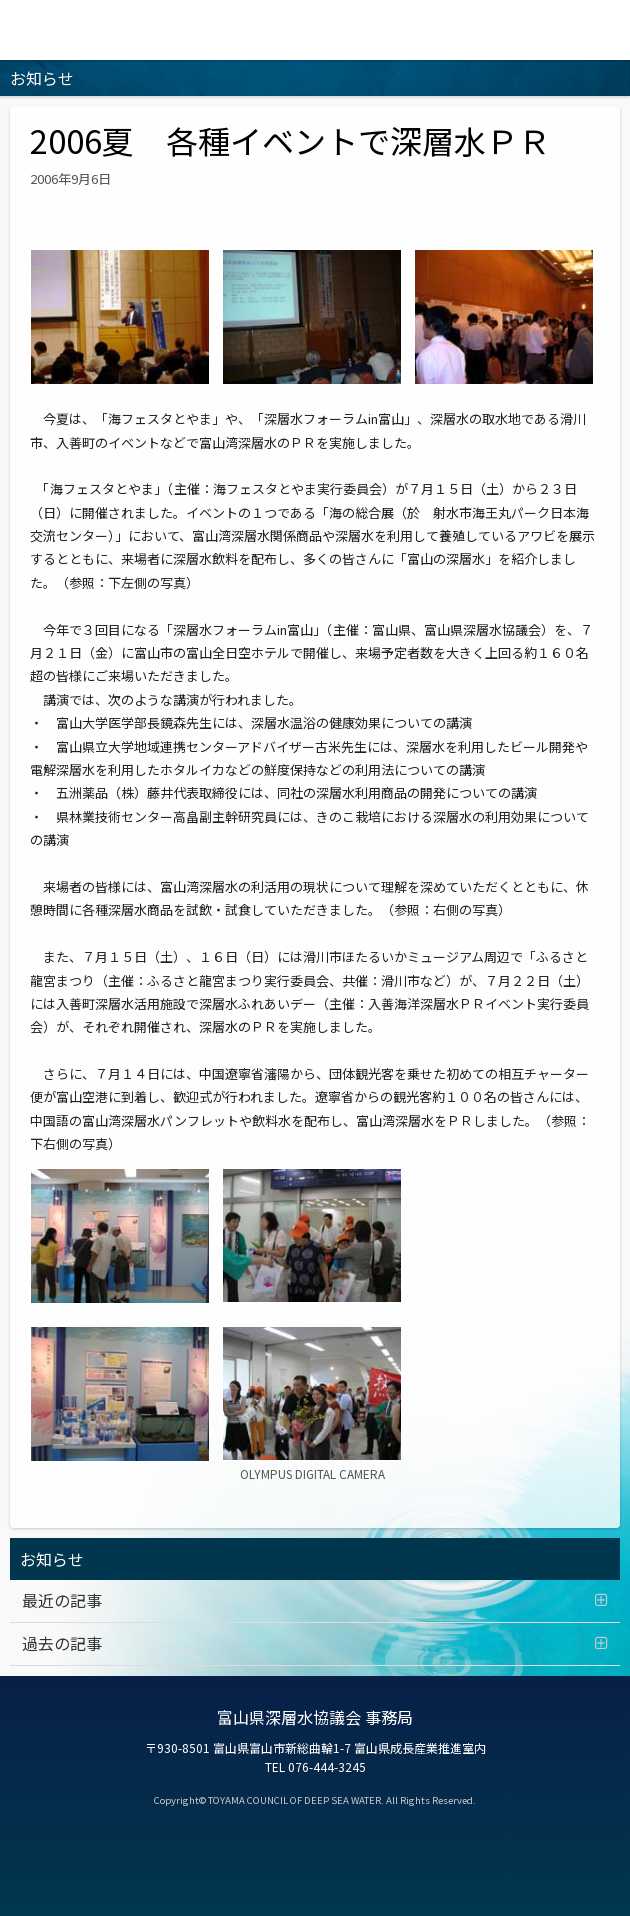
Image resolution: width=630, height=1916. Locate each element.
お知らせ (52, 1559)
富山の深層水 (315, 30)
